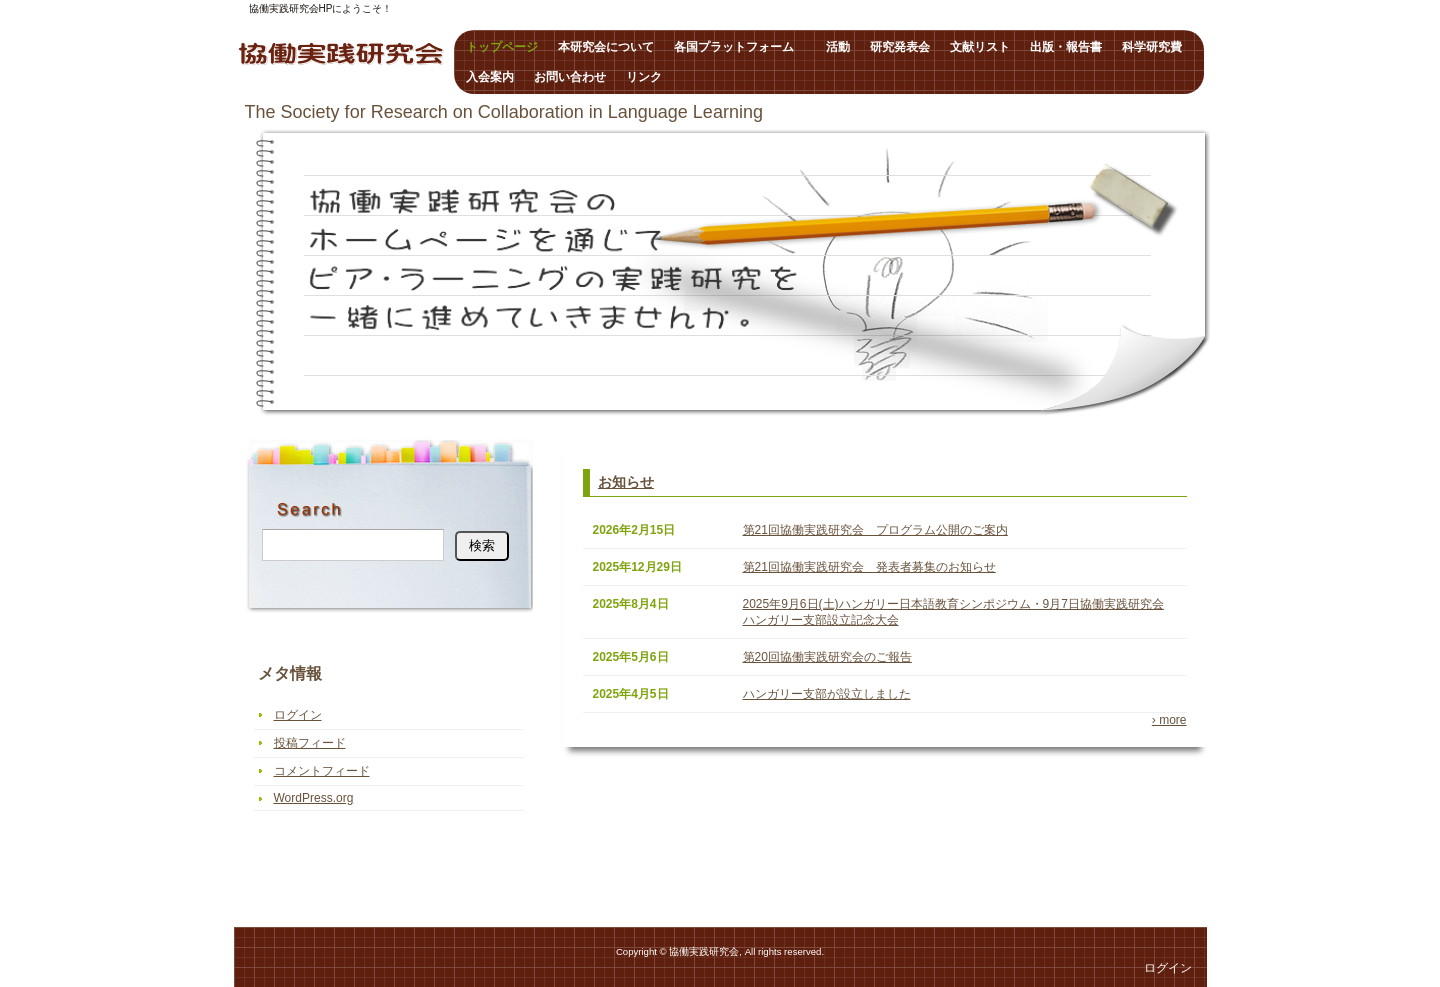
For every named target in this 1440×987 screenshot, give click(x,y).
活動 (838, 47)
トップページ (502, 47)
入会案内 (490, 77)
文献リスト (980, 47)
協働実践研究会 (341, 55)
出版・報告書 (1066, 47)
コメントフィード (322, 771)
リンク (644, 77)
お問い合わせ (570, 77)
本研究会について (606, 47)
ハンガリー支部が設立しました (827, 694)
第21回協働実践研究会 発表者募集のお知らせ (869, 567)
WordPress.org (314, 798)
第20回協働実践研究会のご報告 (827, 657)
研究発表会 (900, 47)
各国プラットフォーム (740, 47)
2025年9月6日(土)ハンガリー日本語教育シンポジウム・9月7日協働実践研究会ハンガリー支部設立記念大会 (953, 612)
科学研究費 (1152, 47)
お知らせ (626, 482)
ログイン (298, 715)
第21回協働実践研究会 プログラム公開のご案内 (875, 530)
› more (1169, 720)
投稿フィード (310, 743)
